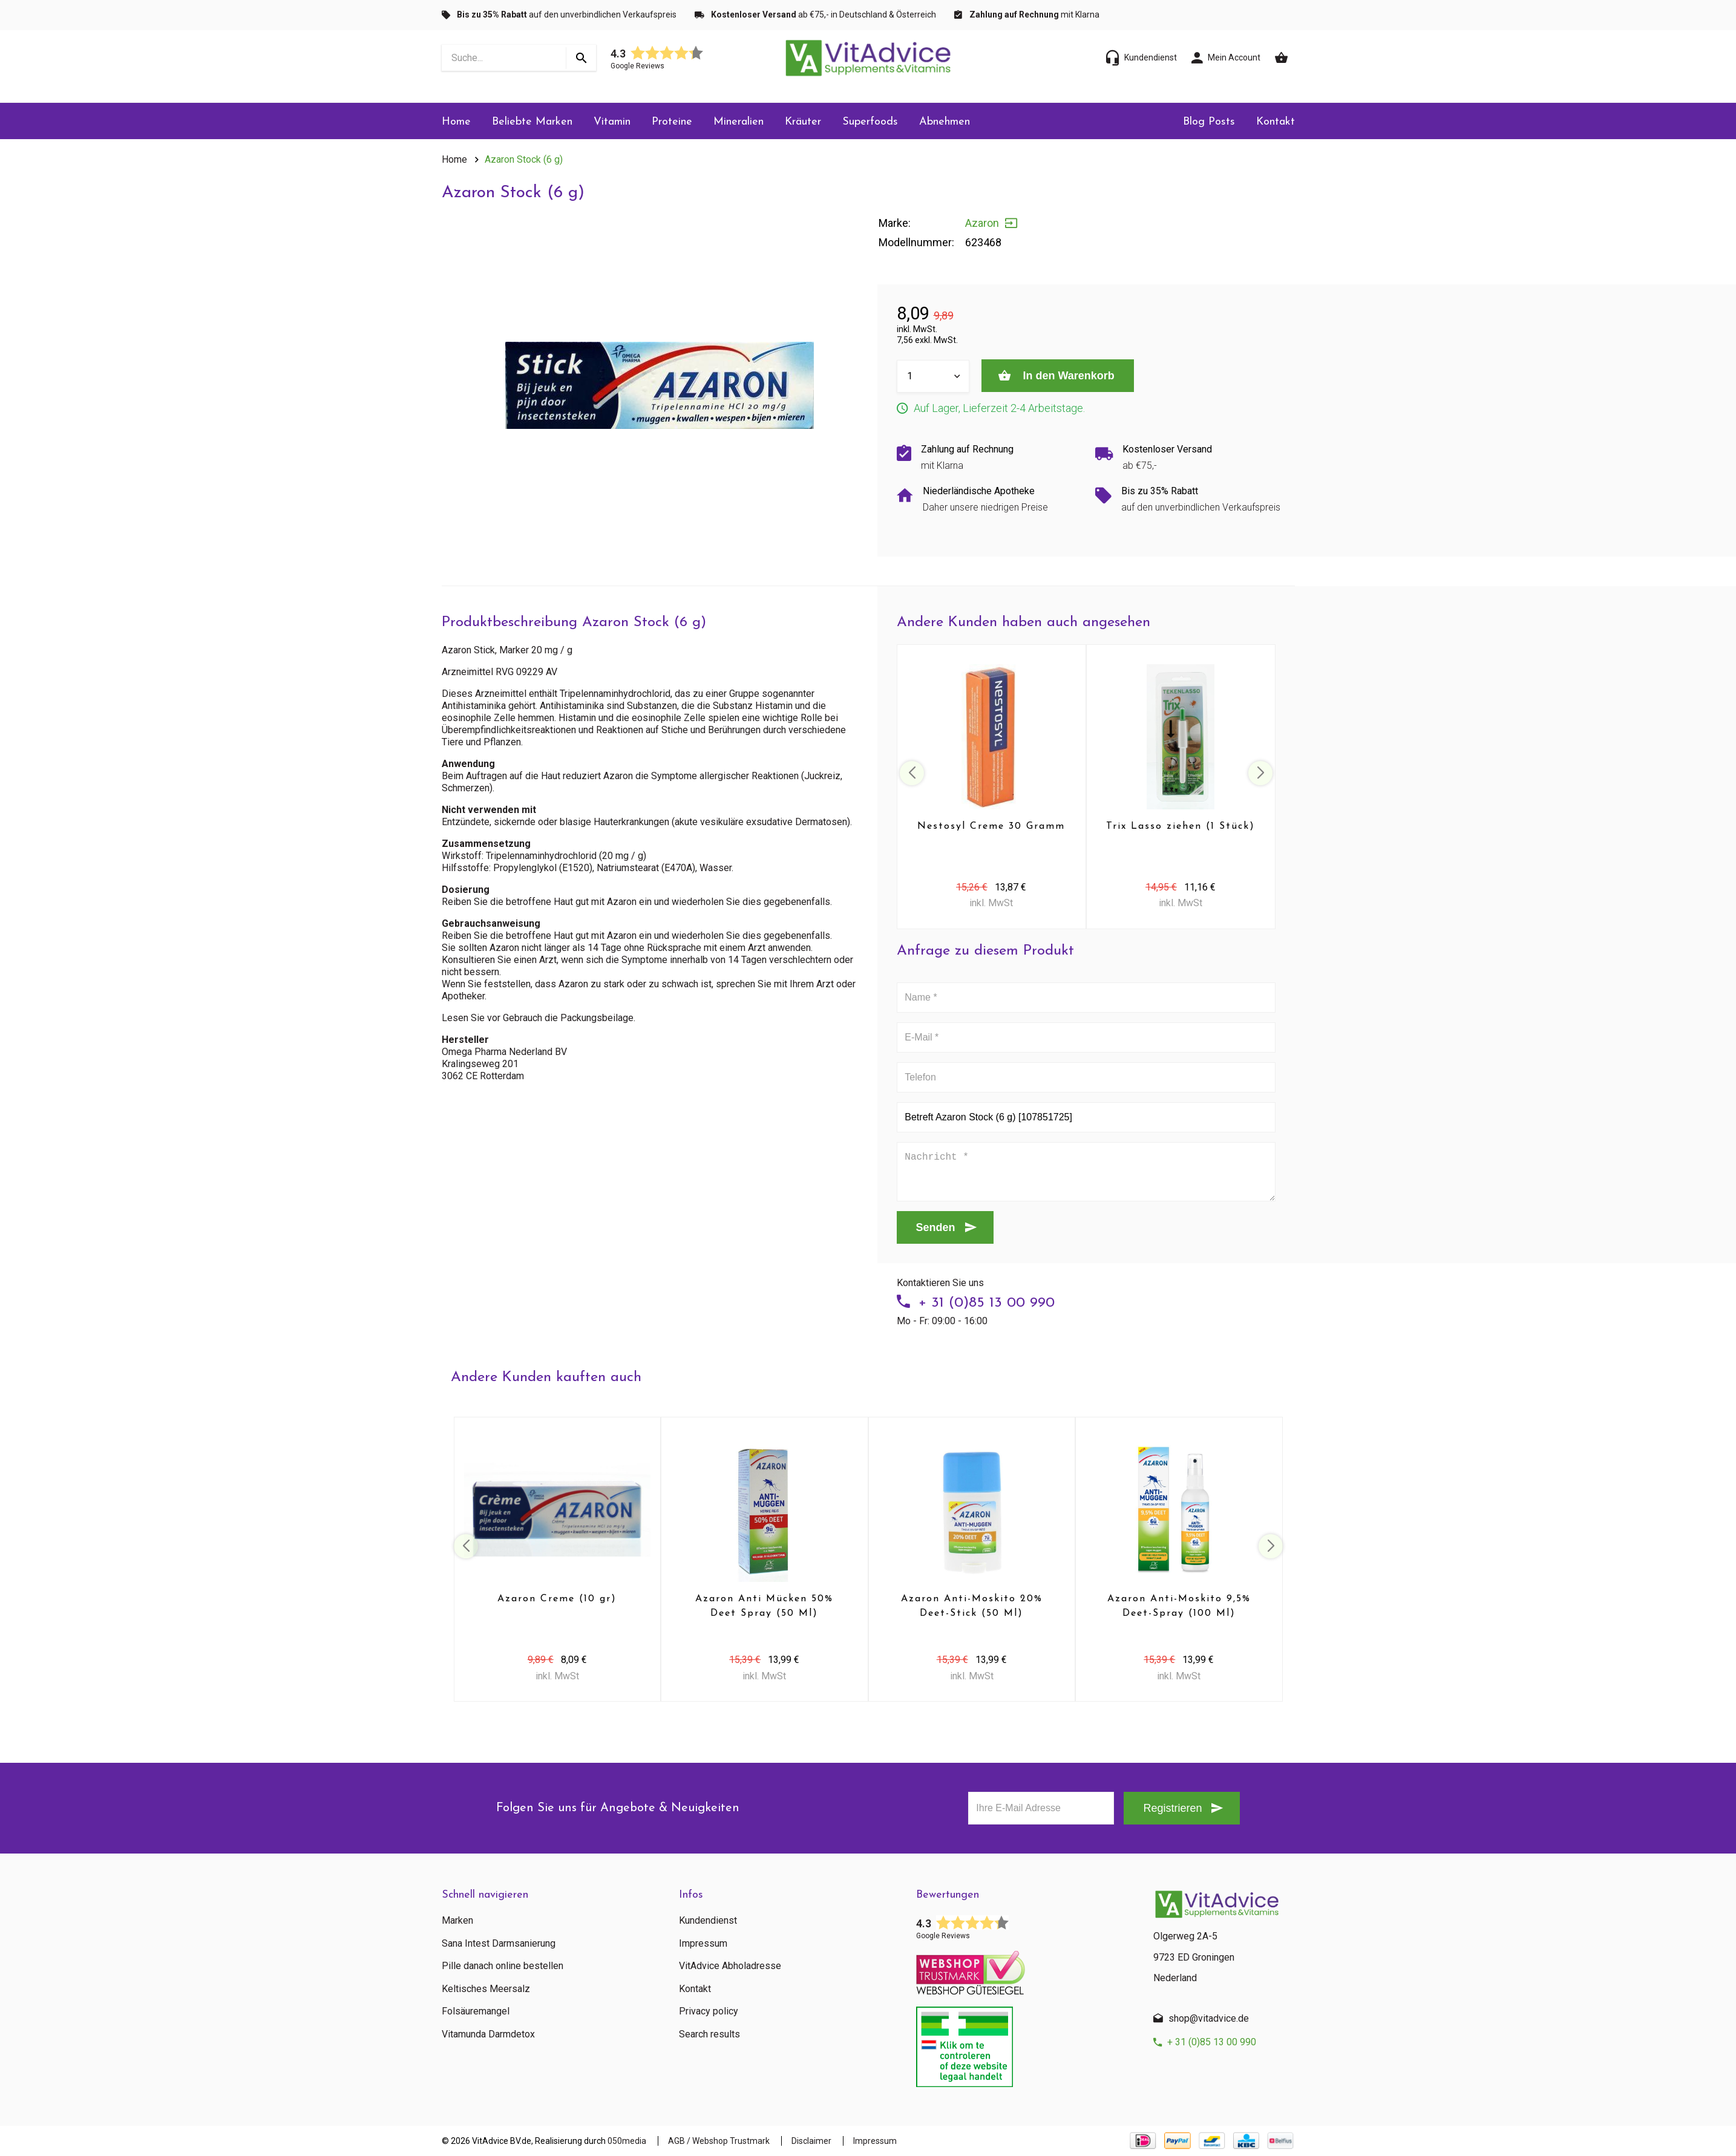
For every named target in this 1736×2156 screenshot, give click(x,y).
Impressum (703, 1943)
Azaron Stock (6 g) (524, 159)
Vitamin (612, 122)
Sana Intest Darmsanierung (498, 1943)
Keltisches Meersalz (486, 1989)
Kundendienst (708, 1920)
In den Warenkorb (1067, 376)
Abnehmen (944, 122)
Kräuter (803, 122)
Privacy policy (708, 2011)
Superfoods (870, 122)
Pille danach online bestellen (502, 1966)
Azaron (982, 223)
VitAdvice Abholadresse (730, 1966)
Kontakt (1275, 122)
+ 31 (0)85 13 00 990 (987, 1303)
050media (627, 2141)
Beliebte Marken (532, 122)
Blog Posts (1209, 122)
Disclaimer (811, 2141)
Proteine (672, 122)
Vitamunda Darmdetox (488, 2034)
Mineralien (738, 122)
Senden (935, 1227)
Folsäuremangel (475, 2011)
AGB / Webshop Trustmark (719, 2141)
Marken (457, 1920)
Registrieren (1172, 1808)
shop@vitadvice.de (1208, 2018)
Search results (709, 2034)
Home (456, 122)
